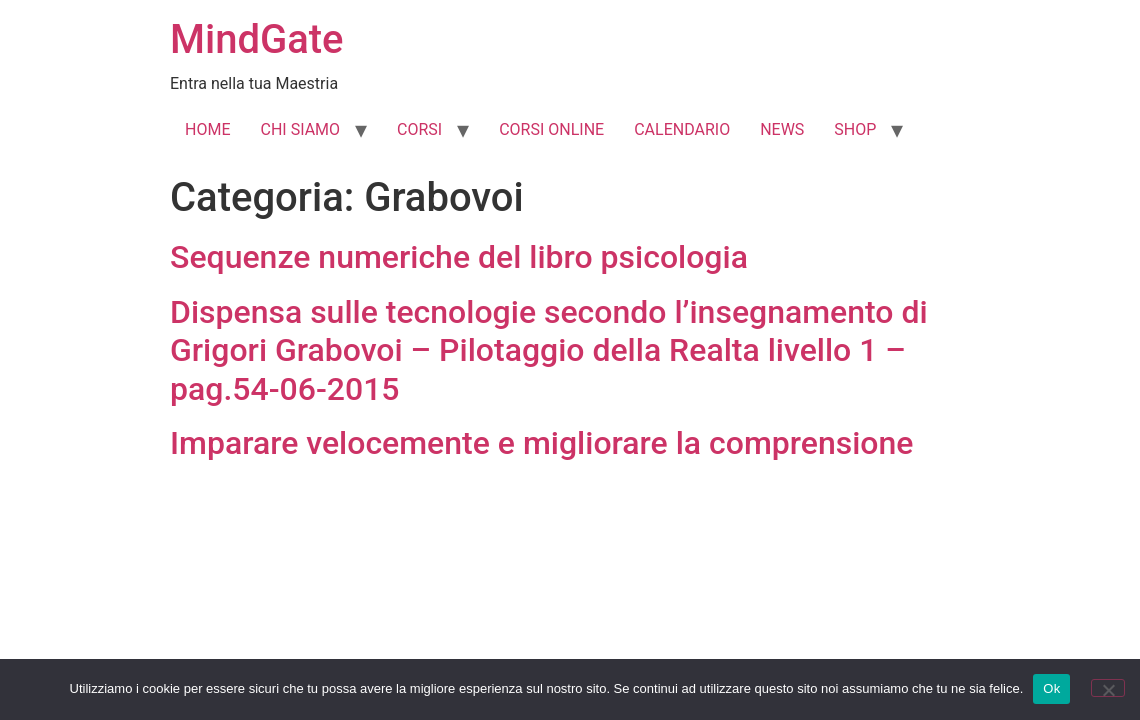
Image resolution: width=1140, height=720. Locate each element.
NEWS (782, 129)
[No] (1108, 688)
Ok (1051, 688)
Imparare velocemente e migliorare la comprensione (541, 443)
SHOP (855, 129)
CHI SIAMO (300, 129)
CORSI (419, 129)
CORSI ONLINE (551, 129)
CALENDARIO (682, 129)
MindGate (257, 39)
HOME (207, 129)
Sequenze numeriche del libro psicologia (459, 257)
